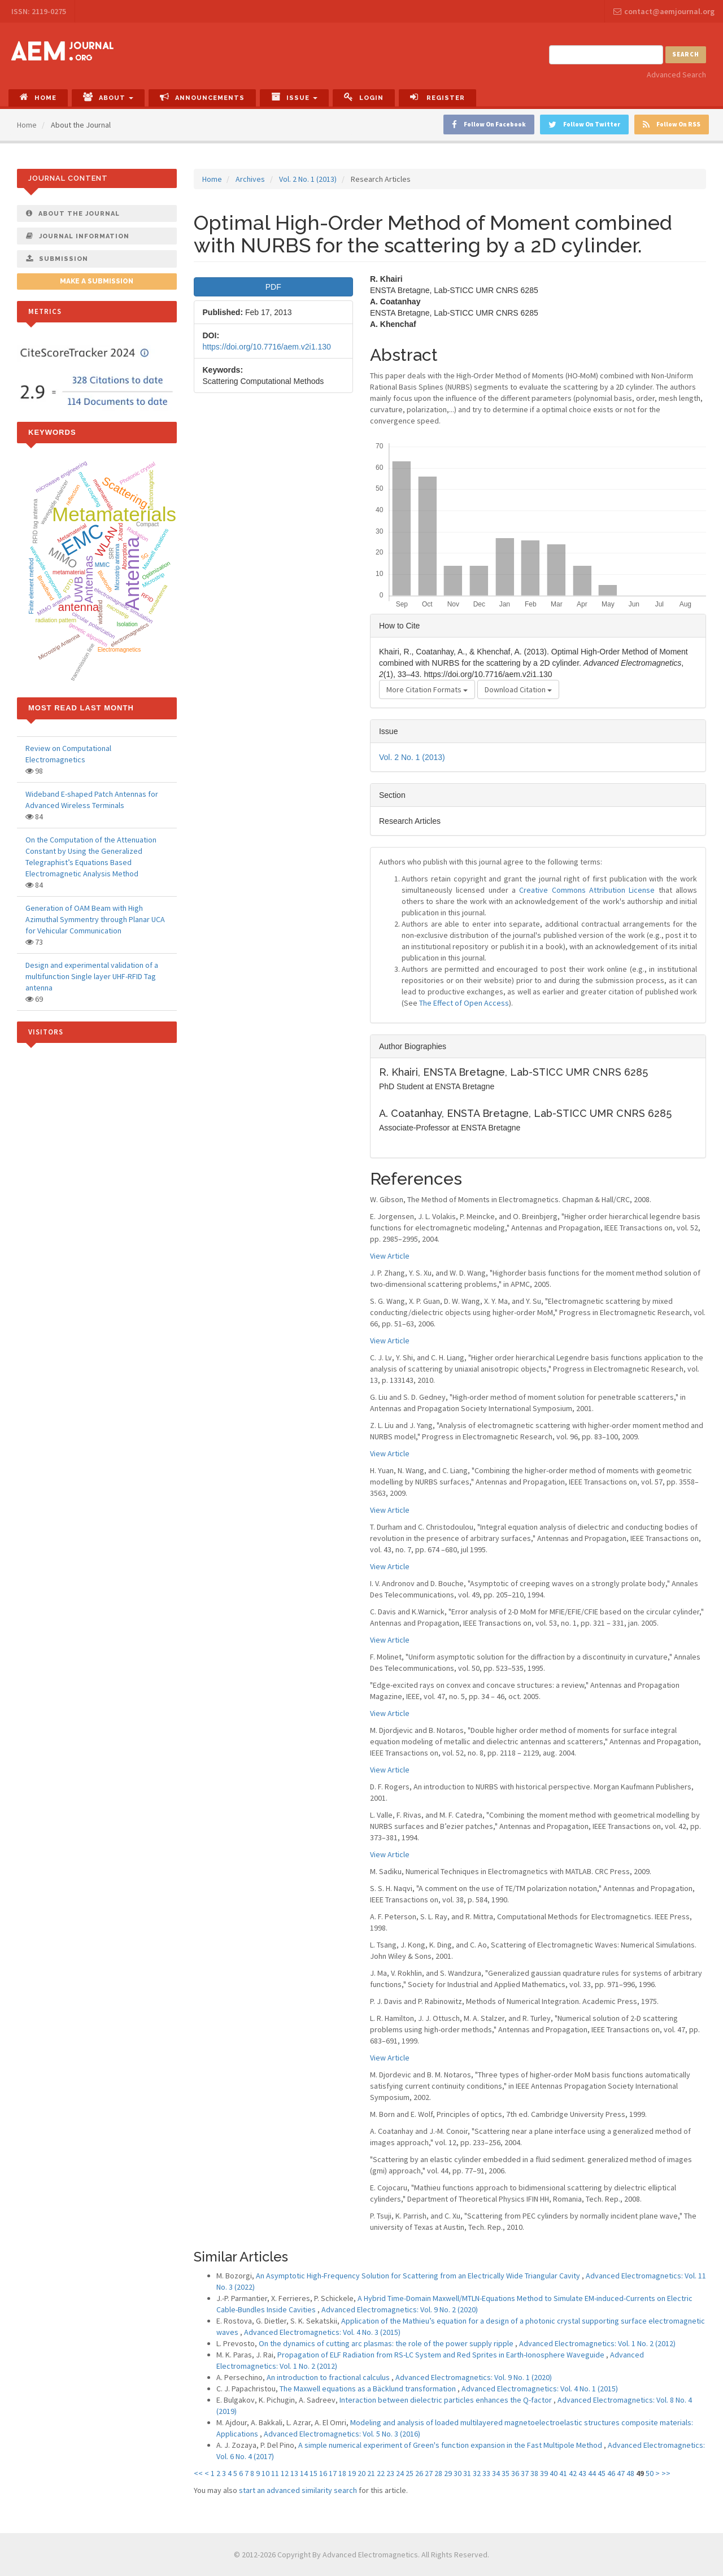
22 (381, 2473)
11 (275, 2473)
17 (333, 2473)
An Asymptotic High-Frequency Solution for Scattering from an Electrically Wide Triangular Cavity (419, 2276)
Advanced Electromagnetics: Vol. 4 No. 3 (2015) (322, 2332)
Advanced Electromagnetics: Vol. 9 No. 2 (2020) (399, 2309)
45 (602, 2473)
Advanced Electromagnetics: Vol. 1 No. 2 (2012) (597, 2343)
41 (563, 2473)
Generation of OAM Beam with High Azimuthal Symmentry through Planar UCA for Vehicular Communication (95, 919)
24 (400, 2473)
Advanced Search (676, 74)
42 (573, 2473)
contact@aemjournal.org (664, 11)
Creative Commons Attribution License (587, 890)
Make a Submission (96, 281)
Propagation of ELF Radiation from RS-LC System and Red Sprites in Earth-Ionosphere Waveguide (441, 2355)
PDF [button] (273, 286)
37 (525, 2473)
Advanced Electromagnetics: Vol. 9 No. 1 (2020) (473, 2377)
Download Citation (518, 689)
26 (419, 2473)
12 (285, 2473)
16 (323, 2473)
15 (313, 2473)
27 (429, 2473)
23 (390, 2473)
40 (554, 2473)
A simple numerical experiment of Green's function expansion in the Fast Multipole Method (451, 2445)
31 (467, 2473)
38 (534, 2473)
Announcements (202, 97)
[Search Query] (606, 54)
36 (515, 2473)
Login (364, 97)
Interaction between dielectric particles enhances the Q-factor (446, 2400)
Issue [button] (294, 97)
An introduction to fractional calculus (329, 2377)
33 (486, 2473)
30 (457, 2473)
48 (630, 2473)
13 (294, 2473)
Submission (57, 259)
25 (409, 2473)
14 (304, 2473)
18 (342, 2473)
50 (650, 2473)
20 (361, 2473)
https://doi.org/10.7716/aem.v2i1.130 (267, 346)
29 (448, 2473)
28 (438, 2473)
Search (685, 54)
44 (592, 2473)
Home (38, 97)
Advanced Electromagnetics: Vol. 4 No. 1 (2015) (539, 2388)
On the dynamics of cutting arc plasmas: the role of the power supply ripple (387, 2343)
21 (371, 2473)
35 (505, 2473)
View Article (390, 1256)
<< (198, 2473)
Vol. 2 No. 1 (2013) (308, 179)
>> (665, 2473)
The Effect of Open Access (464, 1003)
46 (611, 2473)
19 (352, 2473)
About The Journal (73, 213)
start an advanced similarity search (298, 2490)
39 (544, 2473)
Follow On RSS (671, 124)
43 (582, 2473)
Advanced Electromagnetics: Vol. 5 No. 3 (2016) (342, 2434)
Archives (250, 179)
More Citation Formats (427, 689)
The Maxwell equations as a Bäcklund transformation (369, 2388)
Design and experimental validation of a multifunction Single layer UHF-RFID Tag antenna (91, 976)
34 (496, 2473)
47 (621, 2473)
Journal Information (77, 236)
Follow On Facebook (489, 124)
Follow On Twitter (584, 124)
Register (437, 97)
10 (265, 2473)
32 (477, 2473)
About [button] (108, 97)
